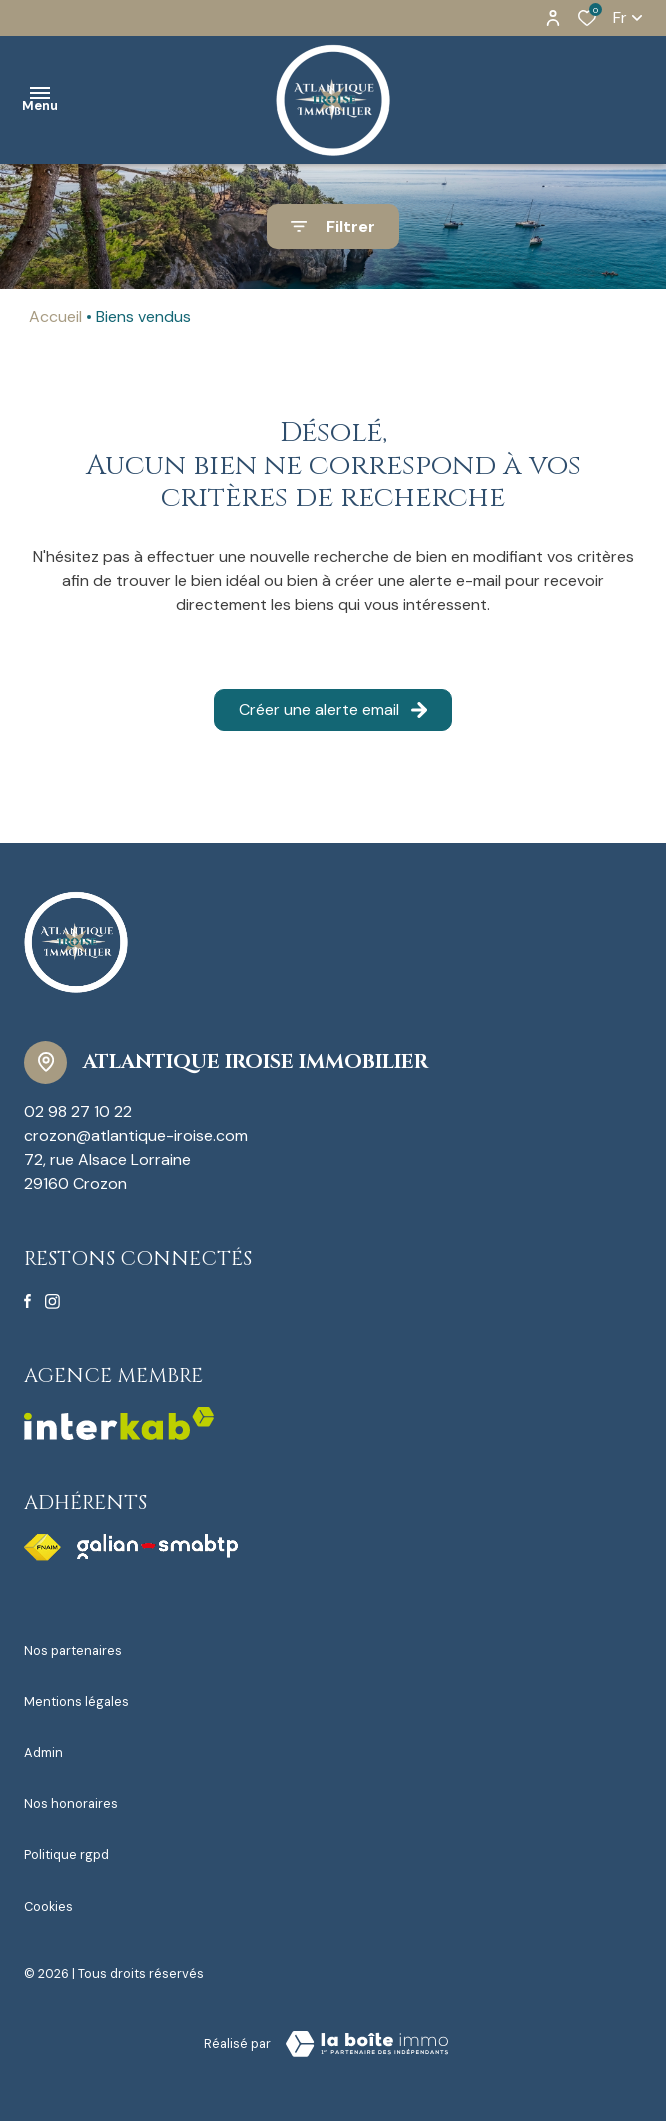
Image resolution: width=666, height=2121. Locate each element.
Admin (43, 1752)
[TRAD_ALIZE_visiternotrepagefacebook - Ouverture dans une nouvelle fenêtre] (27, 1301)
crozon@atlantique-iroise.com (136, 1135)
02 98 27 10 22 (78, 1111)
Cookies (48, 1906)
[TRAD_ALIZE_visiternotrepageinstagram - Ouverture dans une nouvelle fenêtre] (52, 1301)
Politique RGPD (66, 1854)
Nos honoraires (71, 1803)
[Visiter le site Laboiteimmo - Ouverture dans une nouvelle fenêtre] (367, 2044)
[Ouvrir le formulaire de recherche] (333, 226)
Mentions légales (76, 1701)
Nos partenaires (73, 1650)
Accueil (55, 316)
